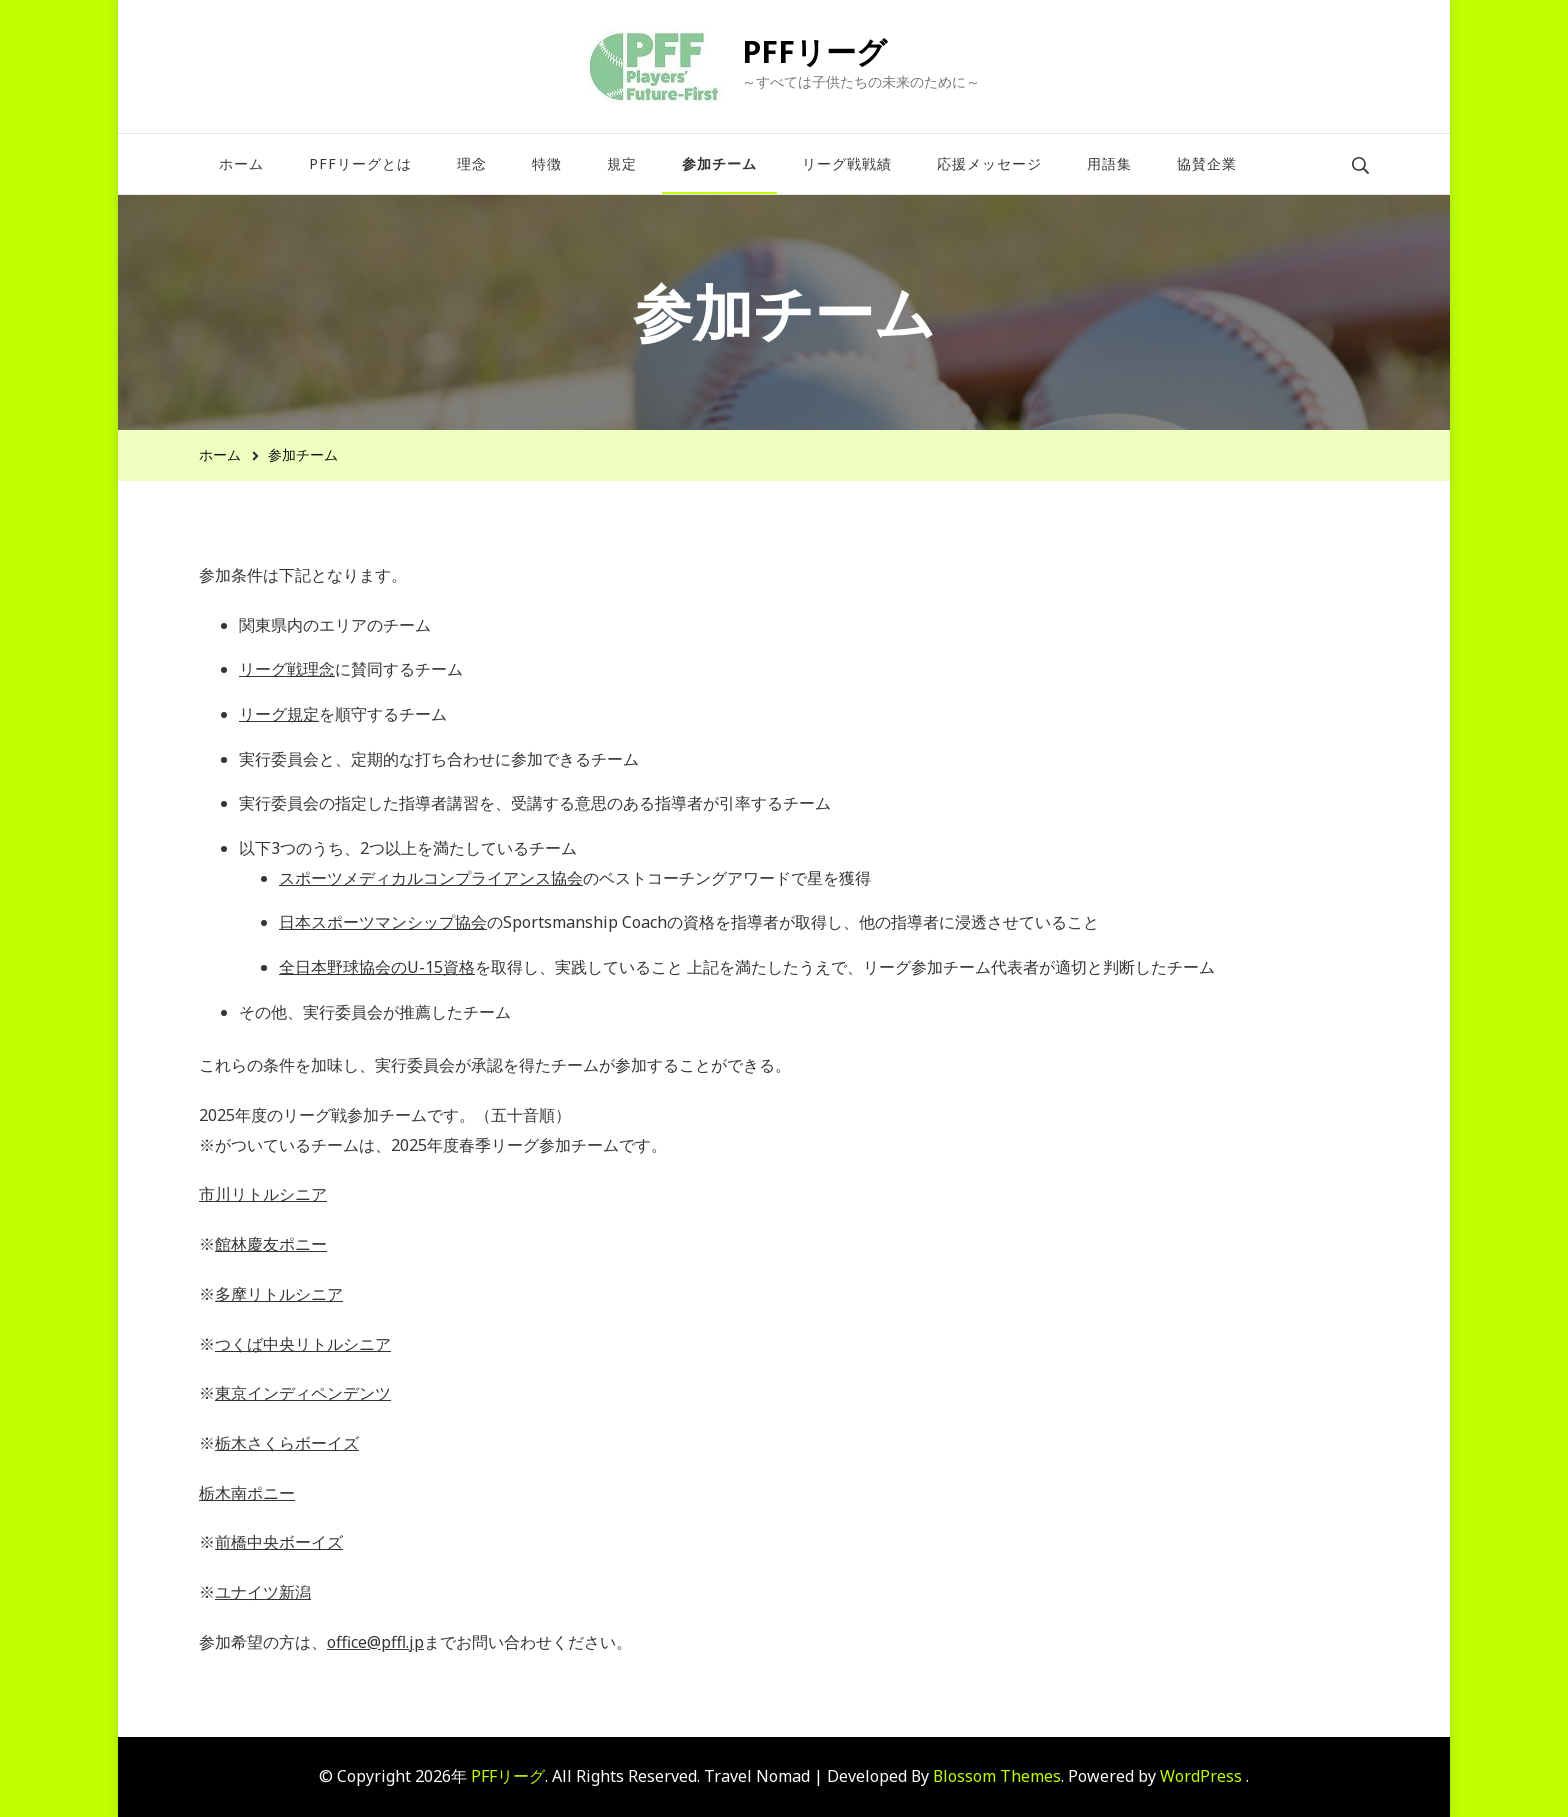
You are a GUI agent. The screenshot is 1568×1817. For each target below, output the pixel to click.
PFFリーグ (814, 51)
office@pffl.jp (375, 1642)
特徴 (547, 163)
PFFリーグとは (360, 163)
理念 (472, 163)
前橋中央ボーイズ (279, 1542)
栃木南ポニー (247, 1493)
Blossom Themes (997, 1776)
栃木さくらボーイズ (287, 1443)
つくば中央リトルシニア (303, 1344)
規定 (622, 163)
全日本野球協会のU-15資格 (377, 967)
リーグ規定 (279, 714)
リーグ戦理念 (287, 669)
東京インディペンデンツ (303, 1393)
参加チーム (719, 163)
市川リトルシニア (263, 1194)
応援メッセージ (989, 163)
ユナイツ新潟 (263, 1592)
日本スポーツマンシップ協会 (383, 922)
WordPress (1201, 1776)
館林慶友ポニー (271, 1244)
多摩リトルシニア (279, 1294)
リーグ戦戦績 (847, 163)
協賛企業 (1207, 163)
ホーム (241, 163)
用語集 (1109, 163)
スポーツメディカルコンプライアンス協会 (431, 878)
